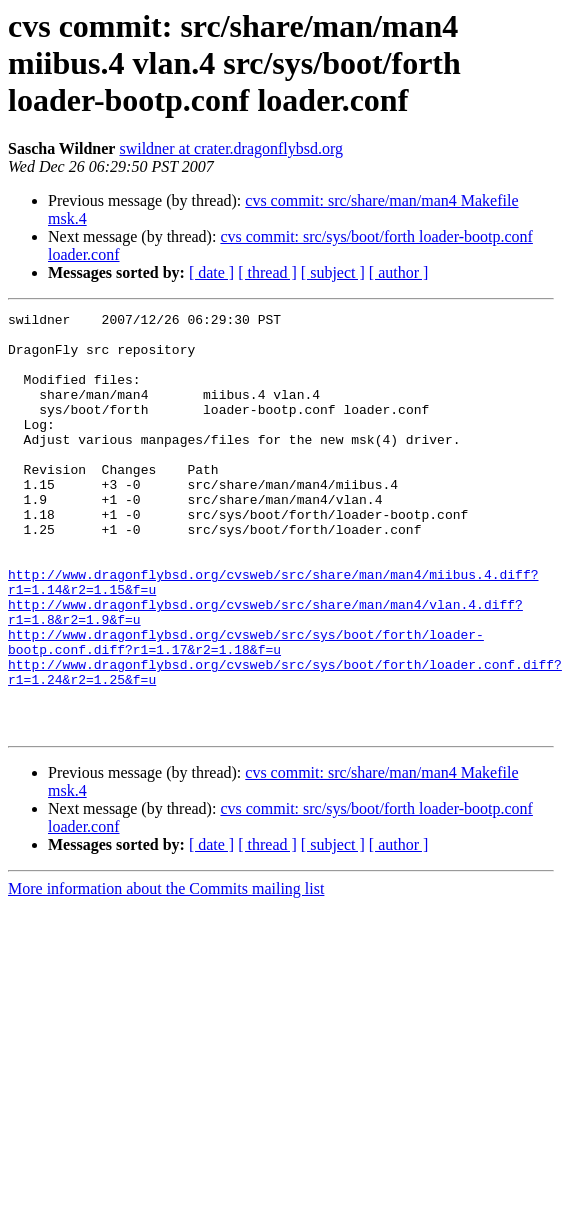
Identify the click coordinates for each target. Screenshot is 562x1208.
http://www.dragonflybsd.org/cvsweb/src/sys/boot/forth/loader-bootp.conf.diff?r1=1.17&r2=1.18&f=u (246, 709)
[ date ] (211, 272)
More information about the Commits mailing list (166, 972)
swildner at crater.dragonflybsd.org (231, 148)
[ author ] (399, 272)
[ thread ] (267, 272)
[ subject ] (333, 272)
